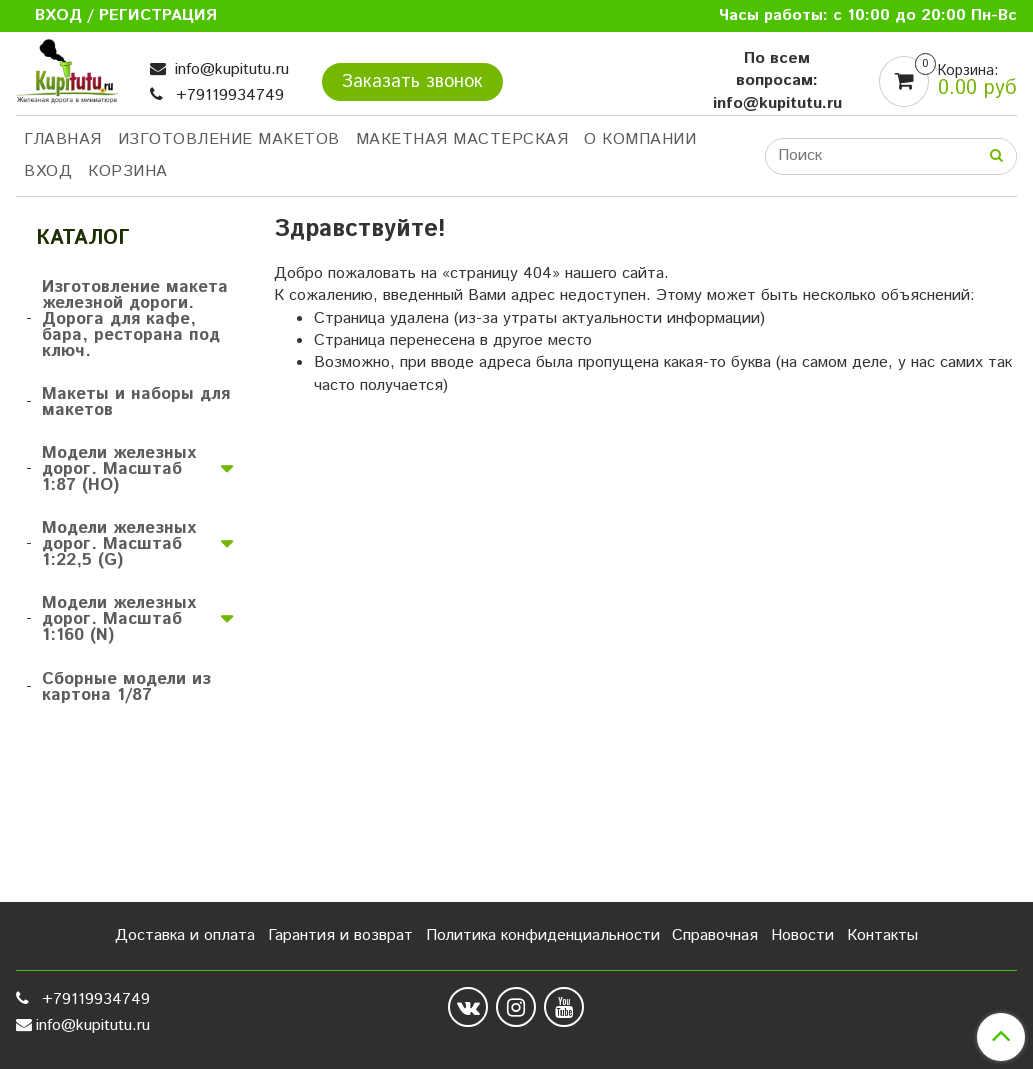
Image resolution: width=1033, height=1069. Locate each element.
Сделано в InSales (951, 1012)
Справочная (715, 935)
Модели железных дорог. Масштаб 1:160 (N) (119, 619)
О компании (640, 139)
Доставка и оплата (185, 935)
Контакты (882, 935)
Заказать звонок (412, 82)
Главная (63, 139)
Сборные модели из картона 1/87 (126, 687)
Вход (48, 171)
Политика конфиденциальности (543, 935)
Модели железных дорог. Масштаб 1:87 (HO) (119, 469)
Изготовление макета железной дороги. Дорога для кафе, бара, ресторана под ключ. (135, 319)
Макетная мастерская (462, 139)
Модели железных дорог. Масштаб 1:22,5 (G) (119, 544)
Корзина (128, 171)
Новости (802, 935)
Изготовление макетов (229, 139)
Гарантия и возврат (340, 935)
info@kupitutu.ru (229, 69)
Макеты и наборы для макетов (136, 402)
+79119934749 (227, 95)
